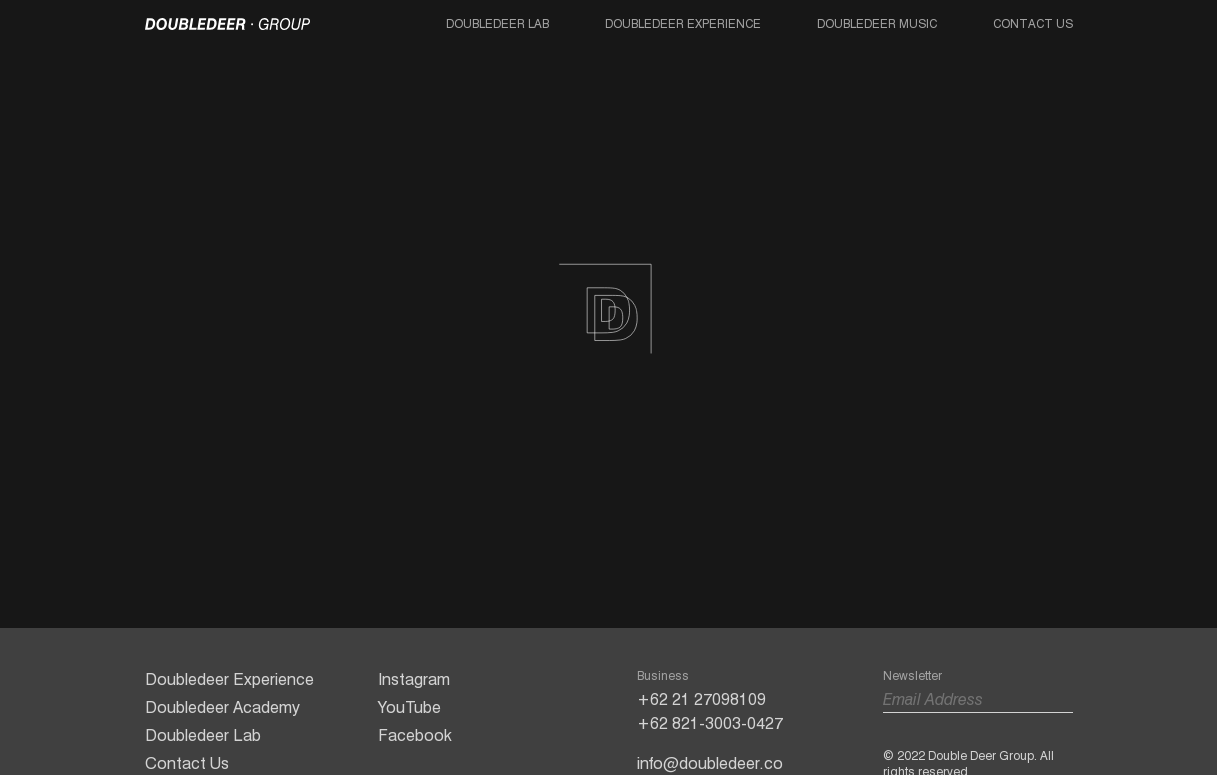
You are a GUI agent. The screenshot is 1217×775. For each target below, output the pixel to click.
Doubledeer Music (877, 23)
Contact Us (1033, 23)
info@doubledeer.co (710, 763)
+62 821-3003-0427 (710, 723)
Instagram (414, 679)
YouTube (409, 707)
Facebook (415, 735)
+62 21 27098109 (701, 699)
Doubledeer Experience (683, 23)
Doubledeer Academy (222, 707)
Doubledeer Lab (497, 23)
